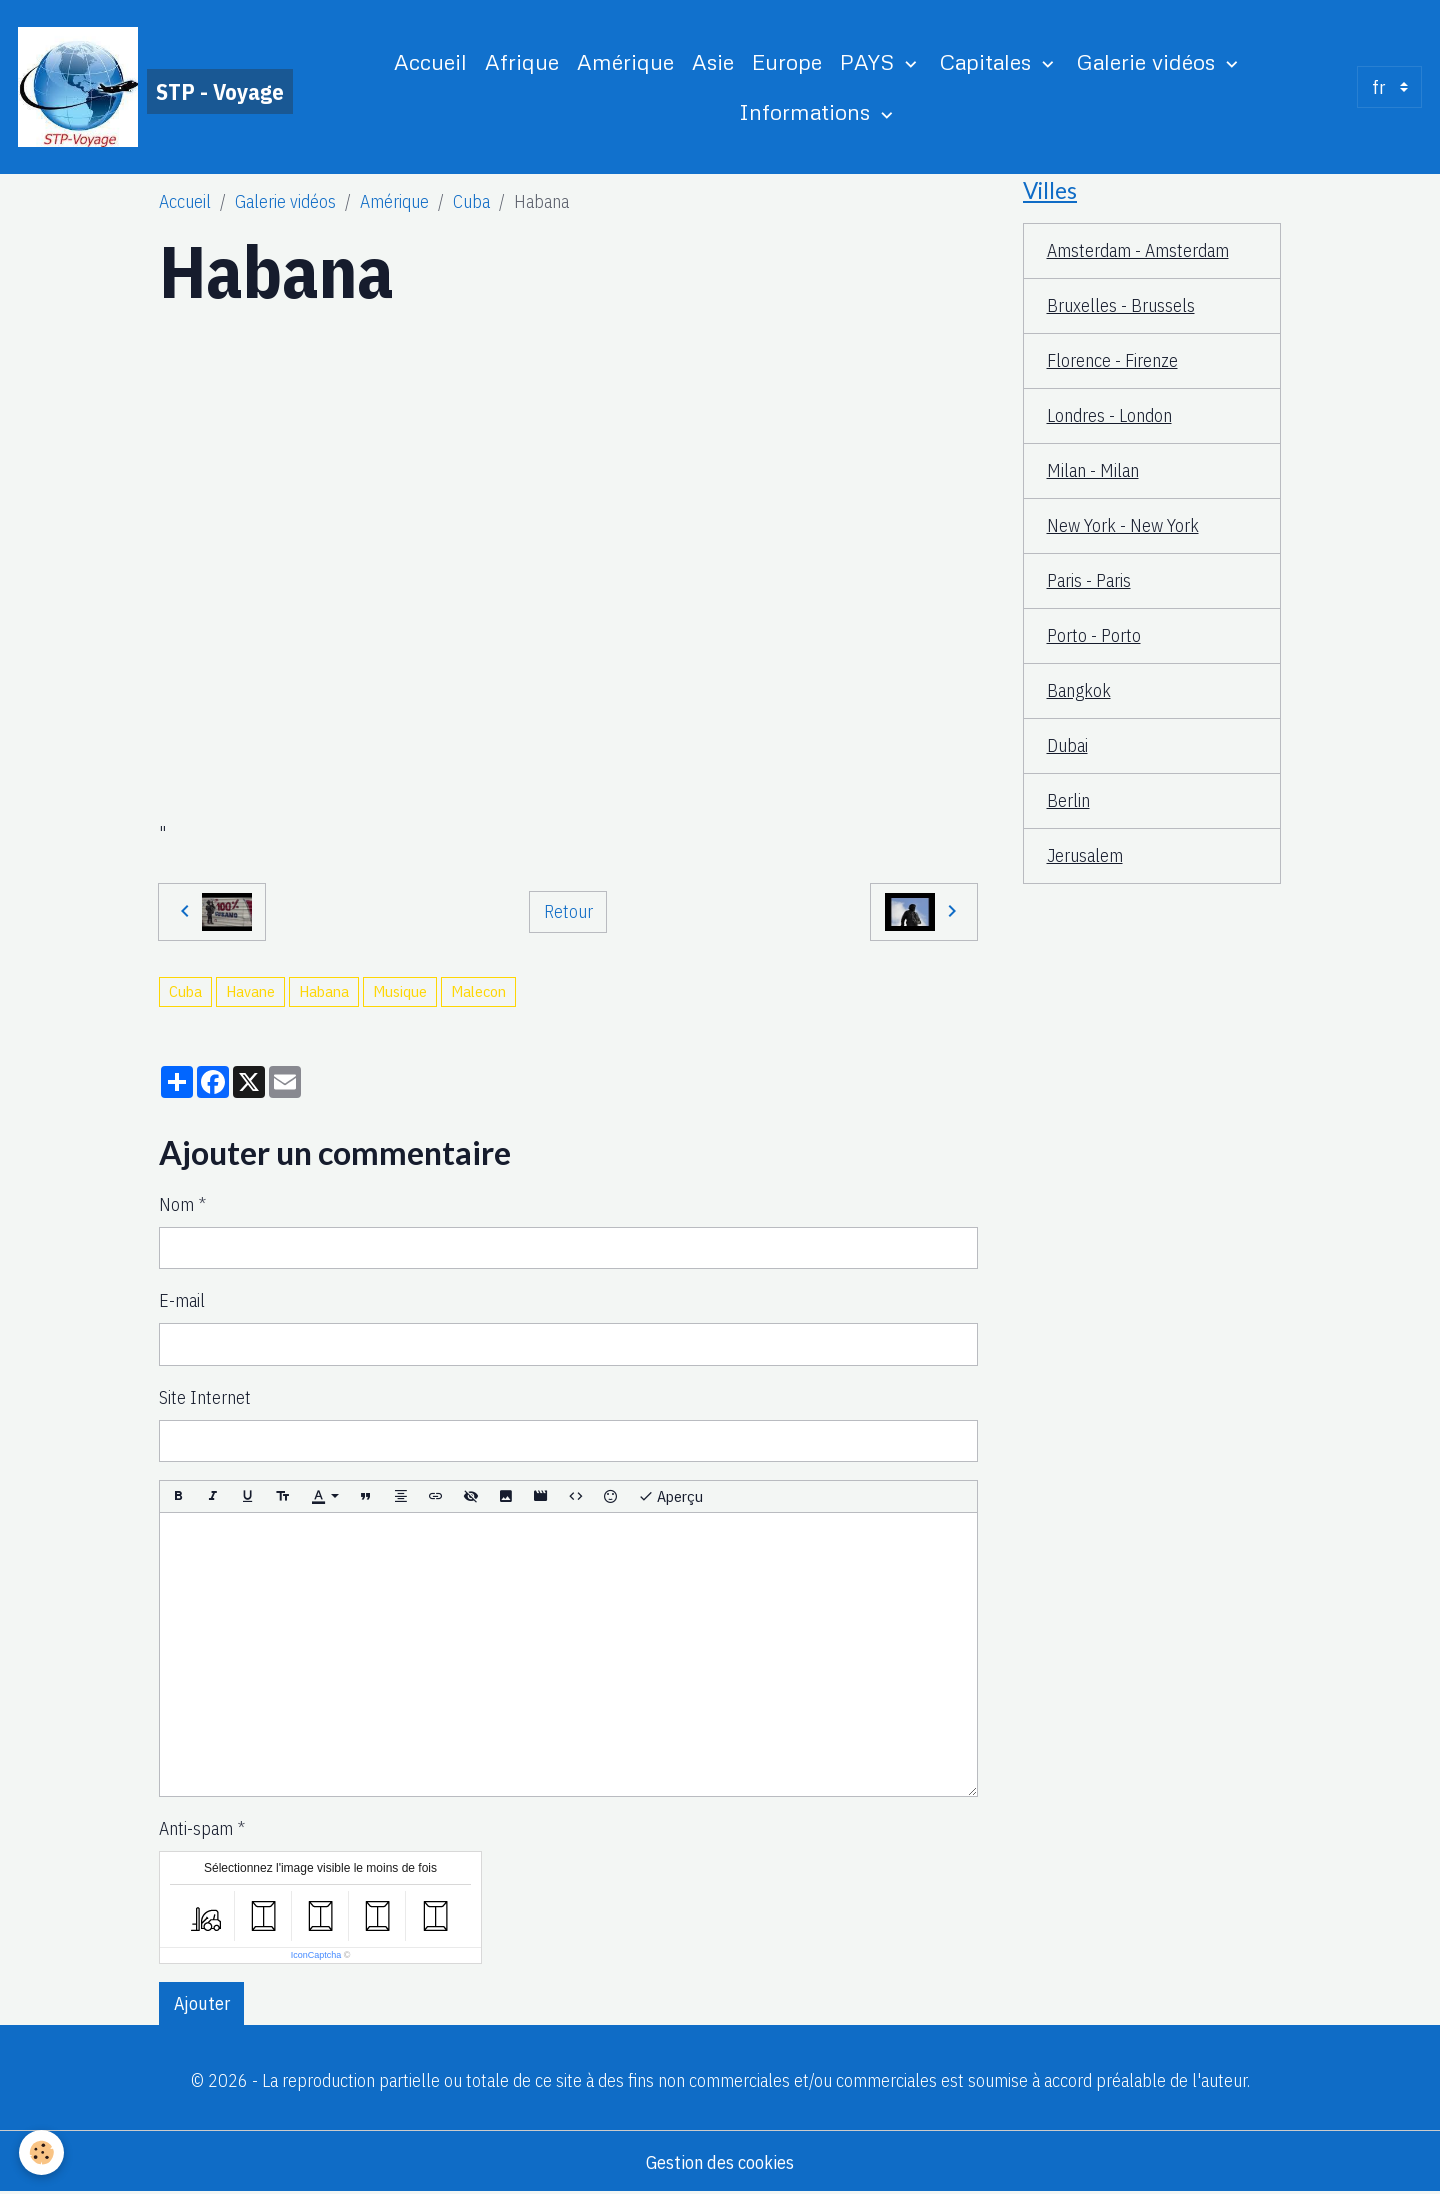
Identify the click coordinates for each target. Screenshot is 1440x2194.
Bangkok (1079, 690)
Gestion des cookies (720, 2162)
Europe (787, 61)
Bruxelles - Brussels (1121, 305)
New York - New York (1123, 525)
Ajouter (202, 2003)
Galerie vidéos (1149, 61)
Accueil (430, 61)
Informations (807, 111)
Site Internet (205, 1397)
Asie (713, 61)
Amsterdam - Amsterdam (1138, 250)
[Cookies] (42, 2152)
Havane (250, 991)
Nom (176, 1204)
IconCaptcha (316, 1955)
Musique (400, 991)
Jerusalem (1085, 855)
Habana (324, 991)
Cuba (471, 201)
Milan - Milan (1093, 470)
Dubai (1067, 745)
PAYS (870, 61)
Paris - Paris (1089, 580)
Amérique (625, 61)
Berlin (1068, 800)
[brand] (153, 87)
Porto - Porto (1094, 635)
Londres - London (1109, 415)
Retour (568, 911)
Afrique (522, 61)
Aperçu (670, 1496)
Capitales (988, 61)
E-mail (182, 1300)
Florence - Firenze (1112, 360)
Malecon (478, 991)
